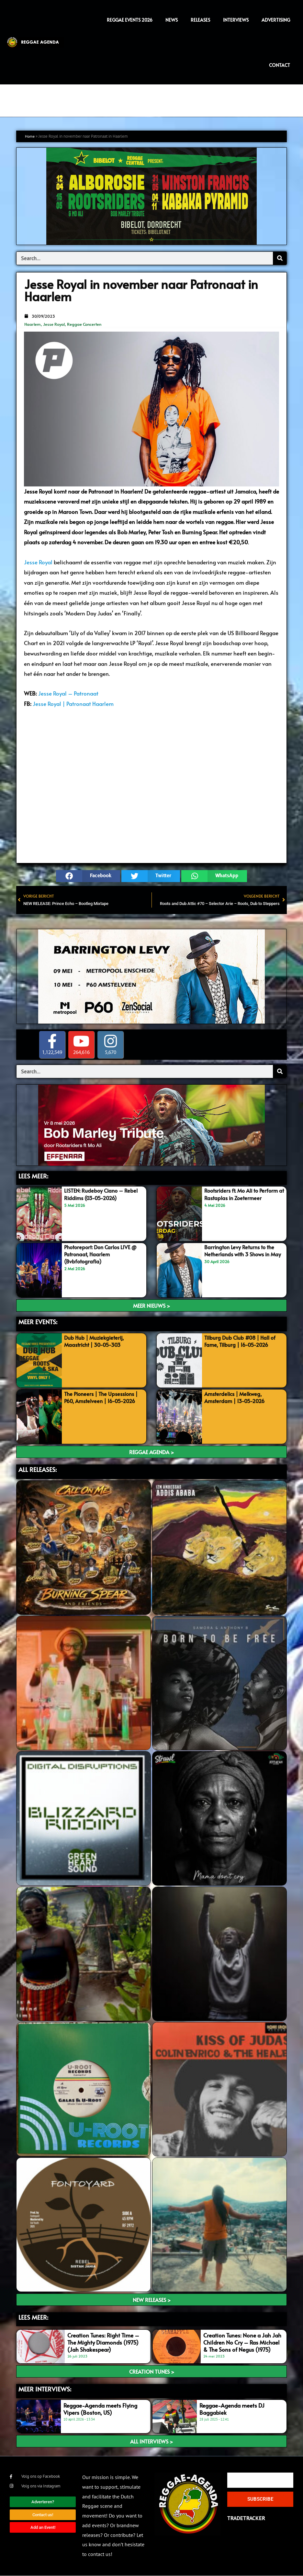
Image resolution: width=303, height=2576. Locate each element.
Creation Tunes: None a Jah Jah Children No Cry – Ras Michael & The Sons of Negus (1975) (242, 2342)
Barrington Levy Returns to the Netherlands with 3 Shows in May (241, 1254)
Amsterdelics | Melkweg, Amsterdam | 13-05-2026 (236, 1397)
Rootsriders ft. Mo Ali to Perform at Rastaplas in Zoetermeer (243, 1194)
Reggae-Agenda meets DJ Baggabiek (231, 2408)
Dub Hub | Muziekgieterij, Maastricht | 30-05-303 (96, 1341)
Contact (279, 65)
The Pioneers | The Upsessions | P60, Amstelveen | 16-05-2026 (103, 1397)
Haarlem (32, 324)
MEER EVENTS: (37, 1322)
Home (30, 136)
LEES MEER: (33, 1176)
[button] (88, 876)
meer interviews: (44, 2389)
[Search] (279, 258)
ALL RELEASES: (37, 1469)
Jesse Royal (54, 324)
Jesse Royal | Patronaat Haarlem (73, 704)
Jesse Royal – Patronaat (68, 693)
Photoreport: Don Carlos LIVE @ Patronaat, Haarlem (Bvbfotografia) (103, 1254)
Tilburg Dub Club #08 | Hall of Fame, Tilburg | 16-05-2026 (242, 1341)
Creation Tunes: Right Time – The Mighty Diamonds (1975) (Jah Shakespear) (103, 2342)
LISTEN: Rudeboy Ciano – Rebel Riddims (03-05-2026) (102, 1194)
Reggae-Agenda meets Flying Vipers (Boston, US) (100, 2408)
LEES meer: (33, 2317)
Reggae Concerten (84, 324)
